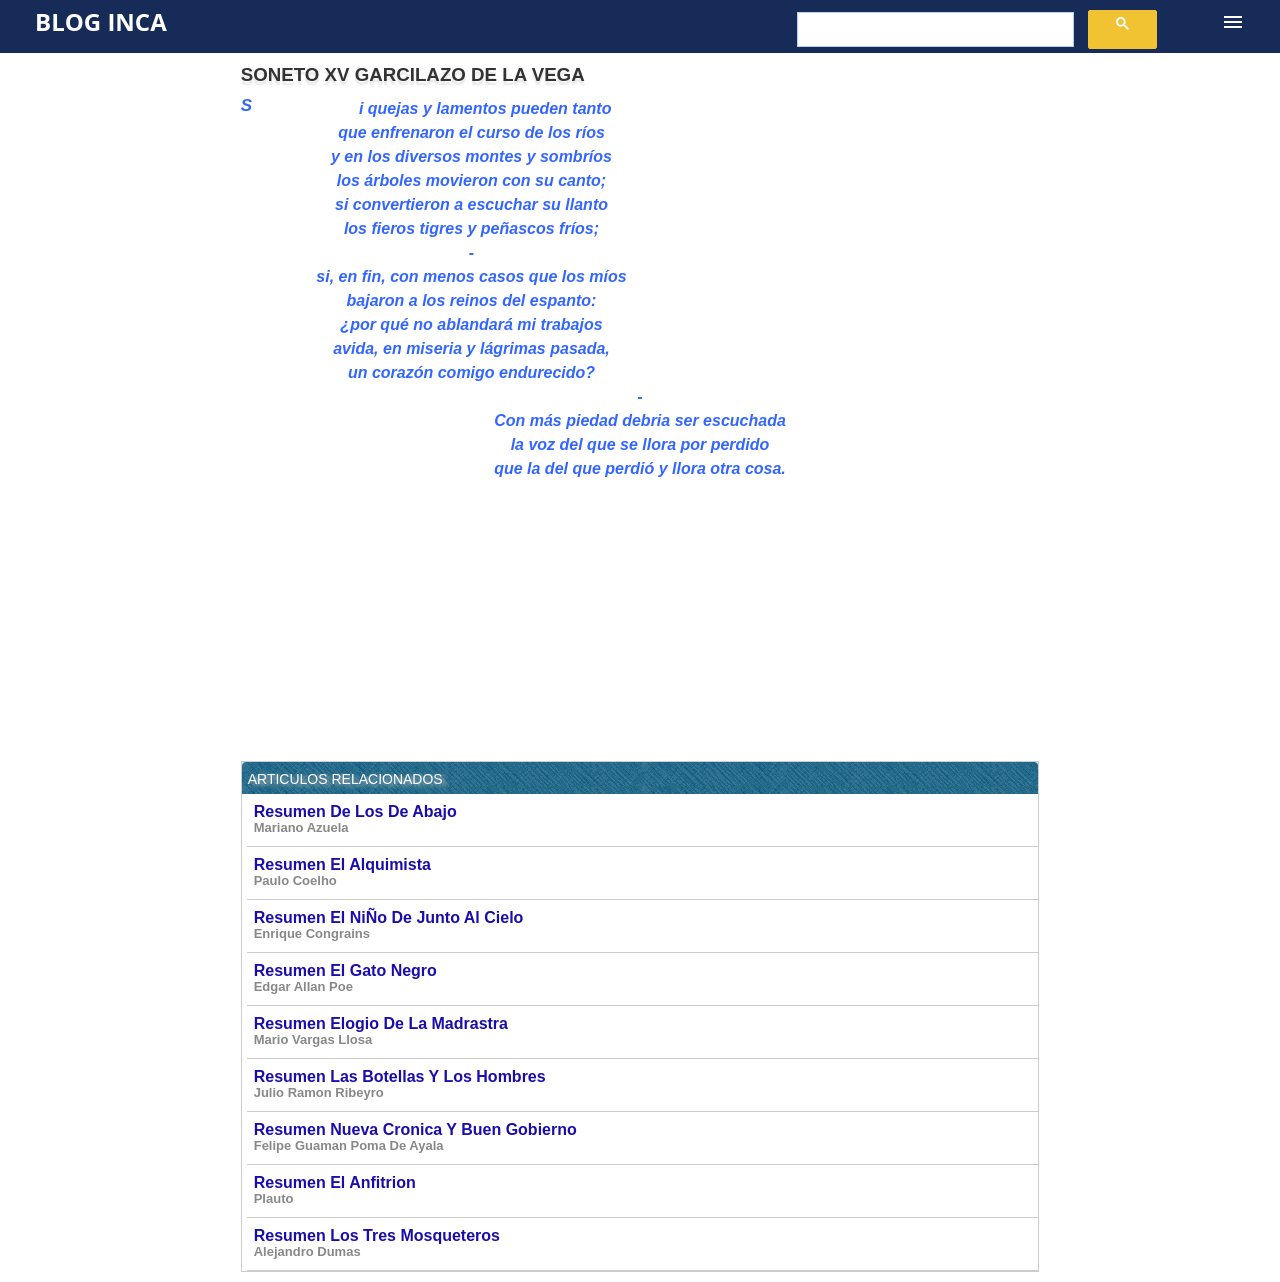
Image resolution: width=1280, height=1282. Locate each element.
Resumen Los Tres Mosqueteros (645, 1243)
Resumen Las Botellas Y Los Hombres (645, 1084)
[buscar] (933, 30)
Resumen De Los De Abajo (645, 819)
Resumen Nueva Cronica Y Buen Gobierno (645, 1137)
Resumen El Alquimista (645, 872)
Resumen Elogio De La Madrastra (645, 1031)
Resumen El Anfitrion (645, 1190)
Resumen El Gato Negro (645, 978)
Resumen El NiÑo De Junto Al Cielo (645, 925)
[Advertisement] (871, 237)
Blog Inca (101, 21)
